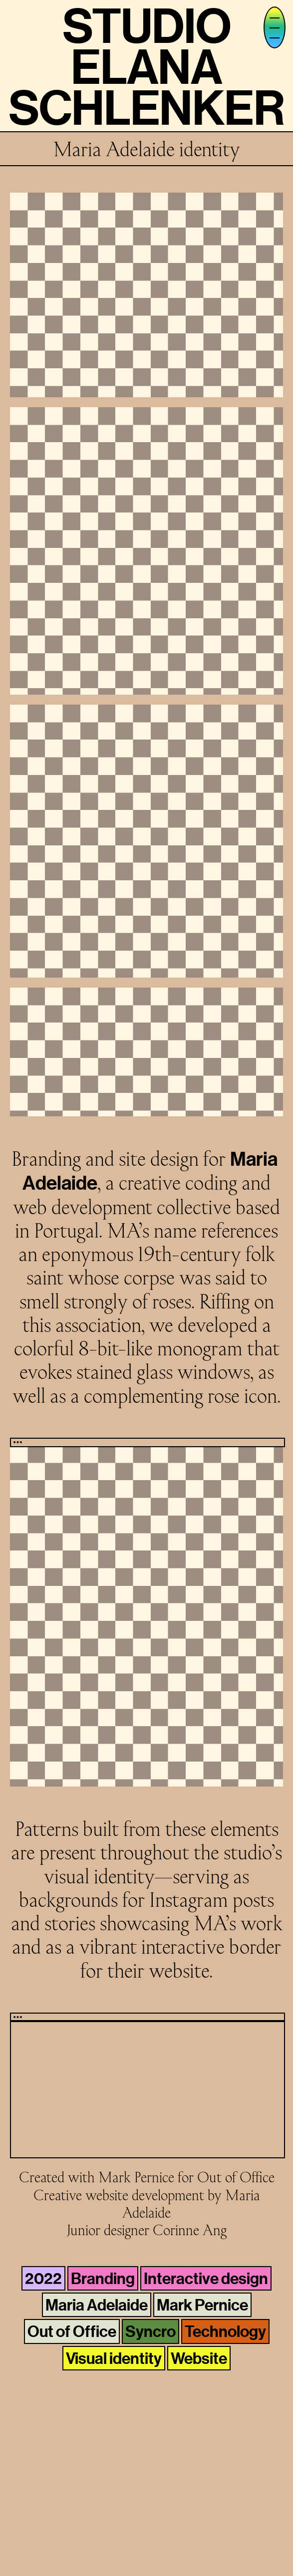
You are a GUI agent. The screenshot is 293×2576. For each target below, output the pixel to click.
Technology (225, 2331)
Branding (103, 2278)
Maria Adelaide (96, 2305)
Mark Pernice (202, 2305)
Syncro (150, 2331)
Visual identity (114, 2358)
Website (199, 2358)
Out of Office (71, 2331)
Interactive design (206, 2278)
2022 (43, 2278)
